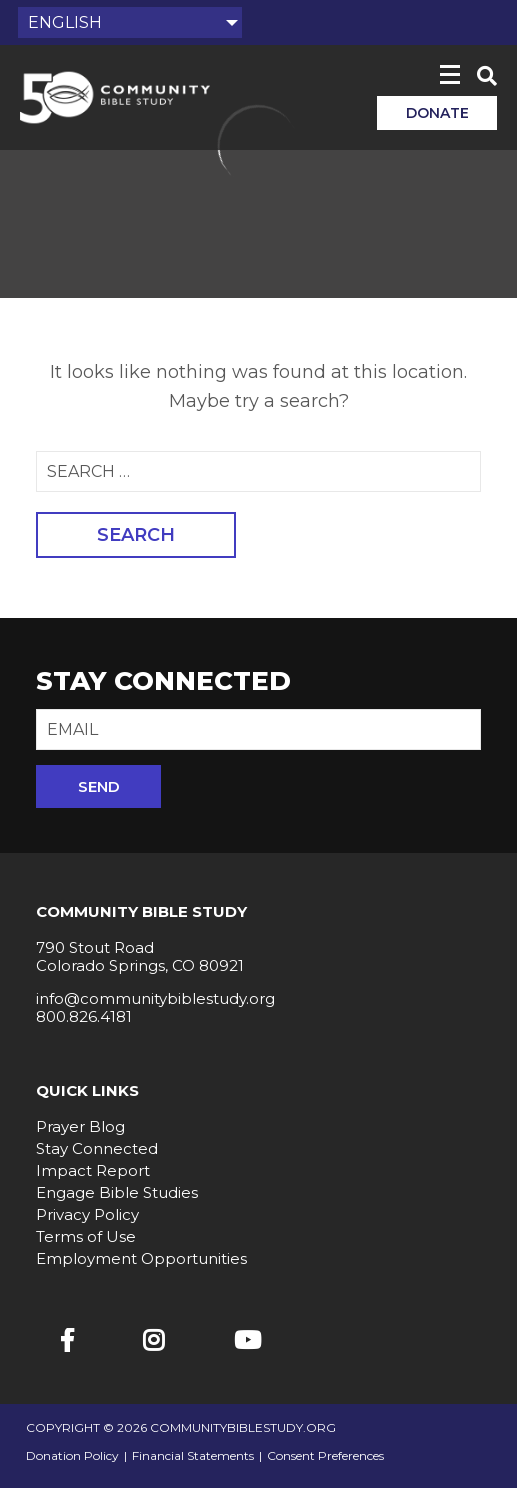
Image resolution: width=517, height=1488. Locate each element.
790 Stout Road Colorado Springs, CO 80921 (140, 956)
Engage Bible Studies (117, 1192)
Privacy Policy (87, 1214)
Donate (437, 113)
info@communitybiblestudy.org (155, 998)
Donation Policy (72, 1456)
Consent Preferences (325, 1456)
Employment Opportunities (141, 1258)
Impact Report (93, 1170)
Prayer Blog (80, 1126)
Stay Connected (97, 1148)
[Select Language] (130, 22)
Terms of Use (86, 1236)
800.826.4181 (84, 1016)
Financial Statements (193, 1456)
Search (136, 535)
